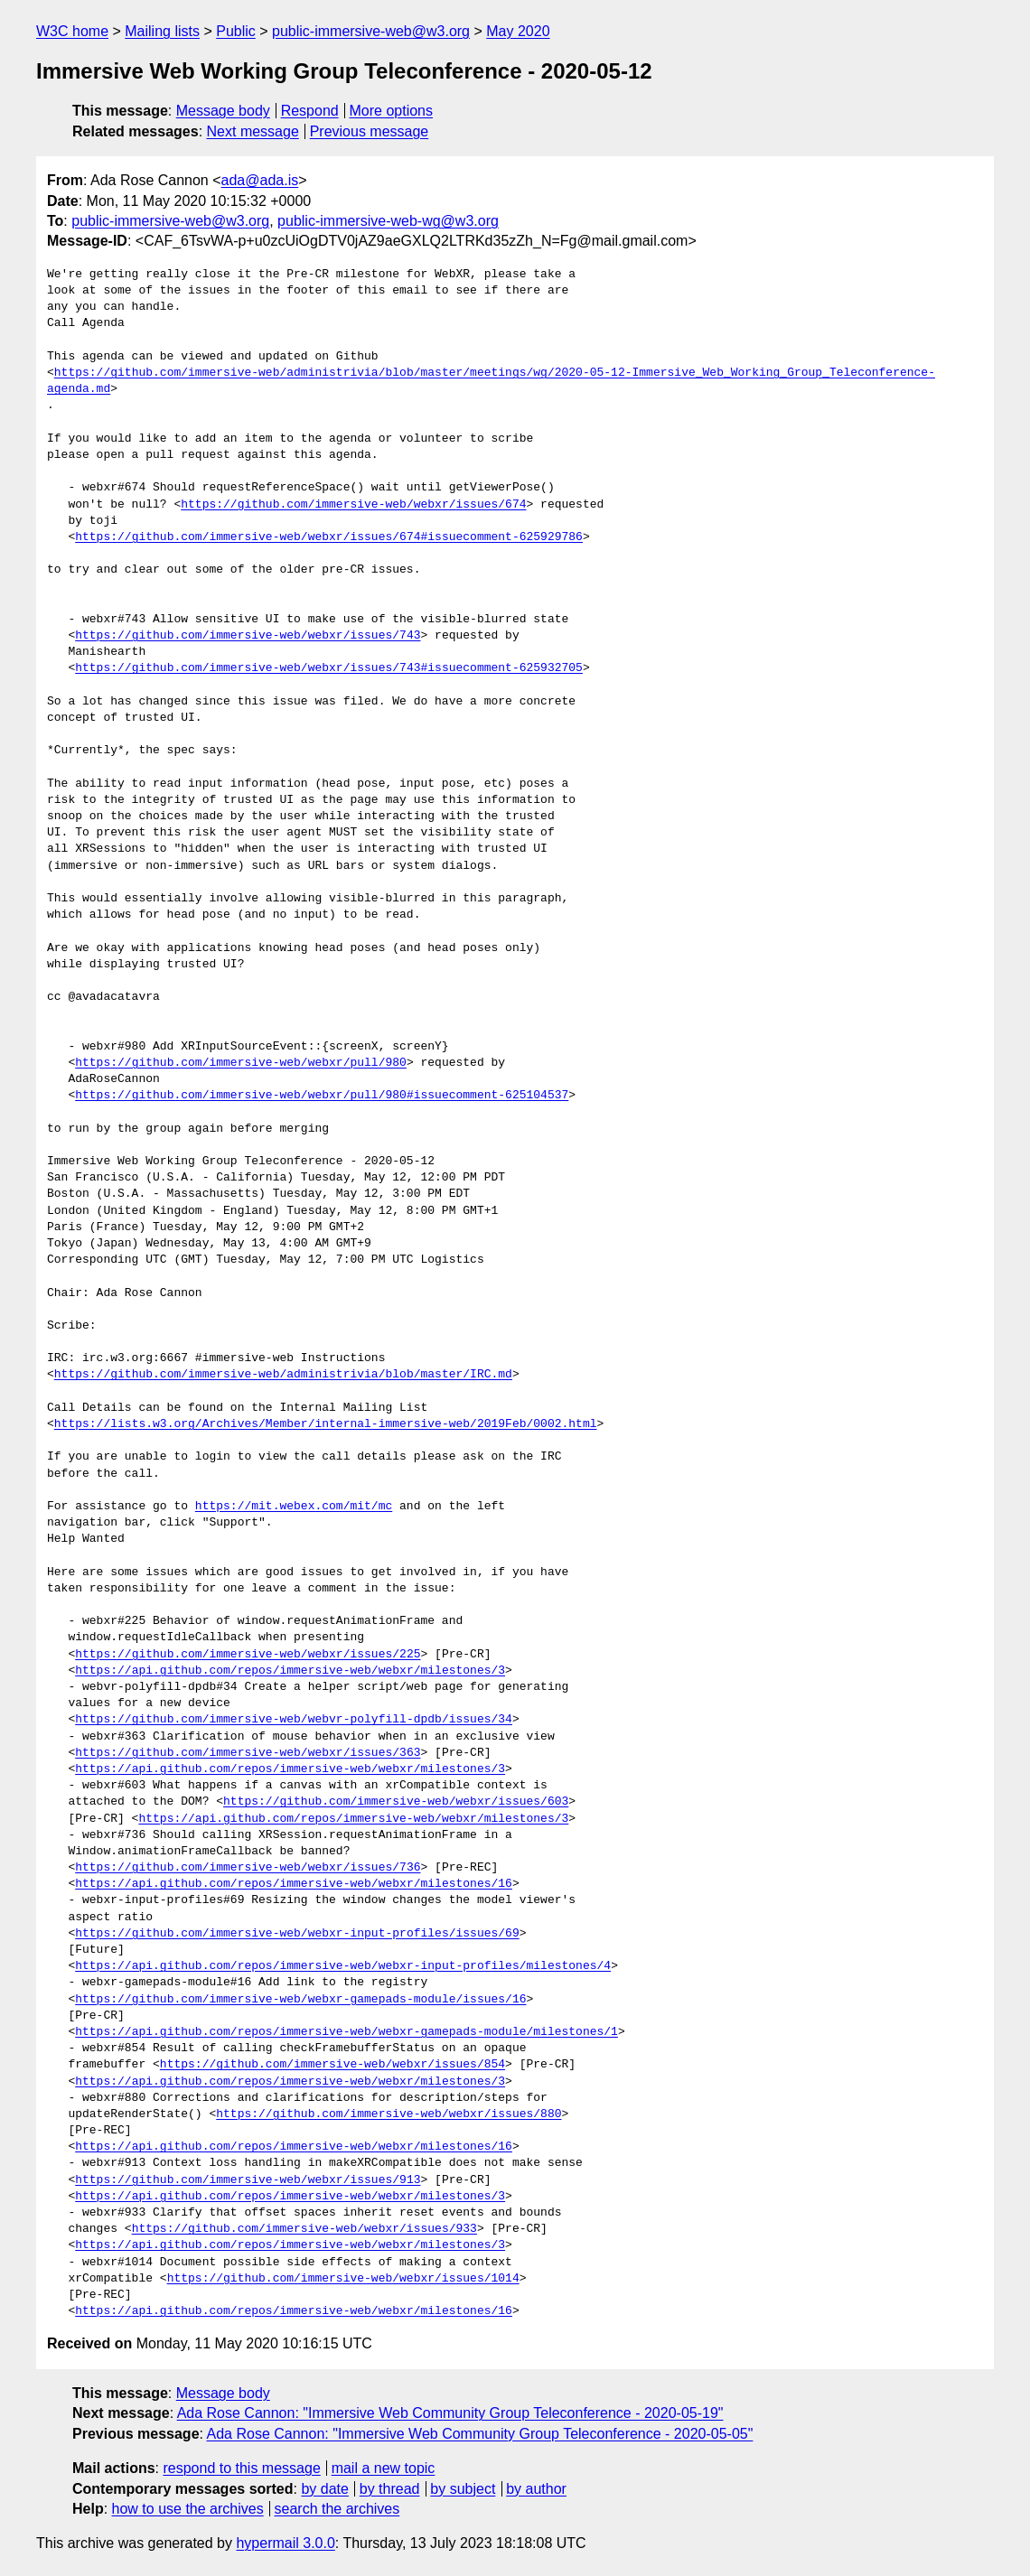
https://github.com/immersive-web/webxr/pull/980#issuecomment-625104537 (321, 1095)
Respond (310, 110)
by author (536, 2489)
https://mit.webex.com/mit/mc (293, 1506)
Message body (223, 110)
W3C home (72, 31)
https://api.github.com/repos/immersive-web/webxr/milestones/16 (293, 1884)
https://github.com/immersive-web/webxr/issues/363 (247, 1753)
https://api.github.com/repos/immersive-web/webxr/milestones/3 (290, 1671)
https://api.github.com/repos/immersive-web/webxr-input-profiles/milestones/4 (343, 1966)
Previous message (369, 131)
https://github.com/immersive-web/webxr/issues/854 (332, 2065)
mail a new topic (383, 2468)
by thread (390, 2489)
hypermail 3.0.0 (285, 2543)
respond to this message (241, 2468)
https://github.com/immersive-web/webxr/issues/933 (304, 2229)
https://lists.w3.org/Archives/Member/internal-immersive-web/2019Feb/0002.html (325, 1424)
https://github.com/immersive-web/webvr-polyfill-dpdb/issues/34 (293, 1720)
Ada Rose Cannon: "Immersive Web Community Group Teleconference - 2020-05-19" (450, 2413)
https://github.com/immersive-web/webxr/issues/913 (247, 2180)
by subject (462, 2489)
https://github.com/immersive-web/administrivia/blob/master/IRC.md (283, 1375)
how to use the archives (188, 2508)
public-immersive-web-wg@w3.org (388, 221)
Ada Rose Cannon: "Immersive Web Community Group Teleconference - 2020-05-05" (480, 2433)
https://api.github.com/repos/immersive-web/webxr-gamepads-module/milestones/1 (346, 2032)
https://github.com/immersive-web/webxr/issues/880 (388, 2114)
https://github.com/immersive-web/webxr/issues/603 (395, 1802)
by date (324, 2489)
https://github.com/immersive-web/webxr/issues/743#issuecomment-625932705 (329, 668)
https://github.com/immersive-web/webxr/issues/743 (247, 636)
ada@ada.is (260, 180)
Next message (253, 131)
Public (236, 31)
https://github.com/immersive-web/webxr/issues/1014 (343, 2279)
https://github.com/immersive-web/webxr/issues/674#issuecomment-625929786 (329, 537)
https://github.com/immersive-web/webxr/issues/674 (353, 505)
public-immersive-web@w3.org (371, 31)
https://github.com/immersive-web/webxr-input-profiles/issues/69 (297, 1934)
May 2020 (517, 31)
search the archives (337, 2508)
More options (392, 110)
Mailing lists (162, 31)
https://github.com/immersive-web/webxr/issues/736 (247, 1868)
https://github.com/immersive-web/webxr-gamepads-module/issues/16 (300, 2000)
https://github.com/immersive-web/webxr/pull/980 (241, 1063)
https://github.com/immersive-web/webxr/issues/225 (247, 1655)
